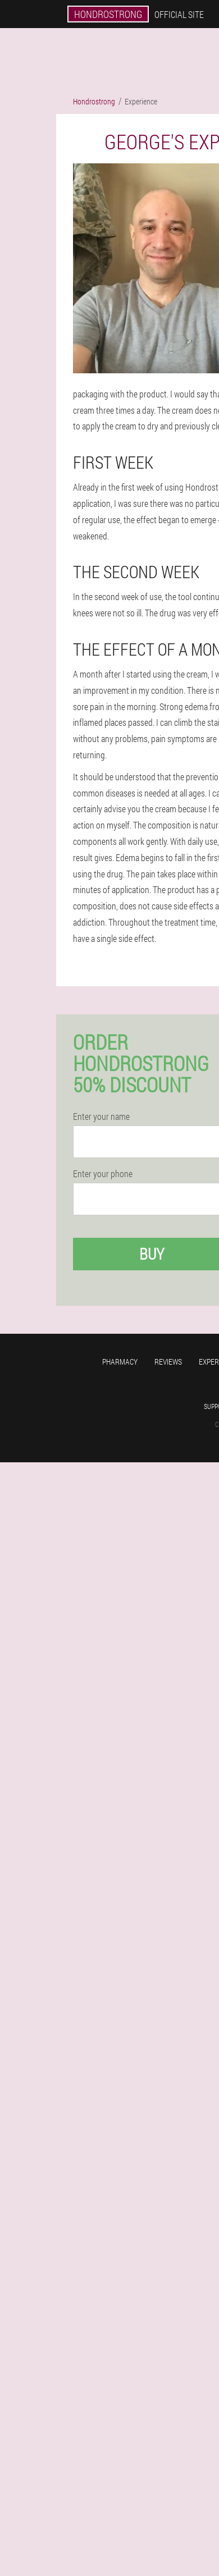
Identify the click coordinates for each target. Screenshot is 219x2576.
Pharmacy (120, 1361)
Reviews (168, 1361)
